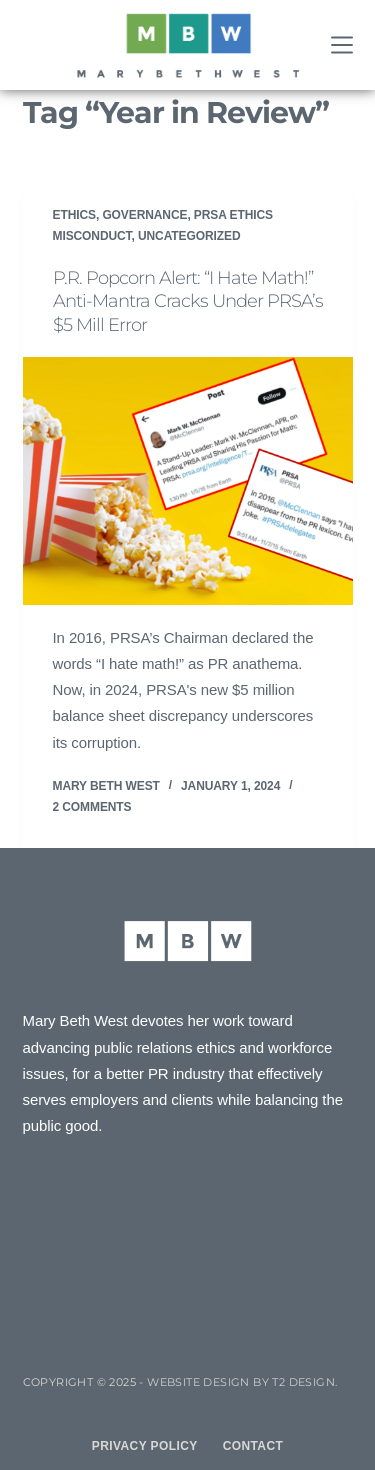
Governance (144, 215)
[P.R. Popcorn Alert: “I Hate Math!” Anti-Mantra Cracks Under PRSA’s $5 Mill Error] (188, 481)
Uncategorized (189, 236)
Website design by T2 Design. (242, 1382)
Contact (253, 1446)
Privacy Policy (145, 1446)
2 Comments (92, 807)
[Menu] (342, 45)
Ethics (74, 215)
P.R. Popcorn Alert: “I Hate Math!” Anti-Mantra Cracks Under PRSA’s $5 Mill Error (188, 301)
